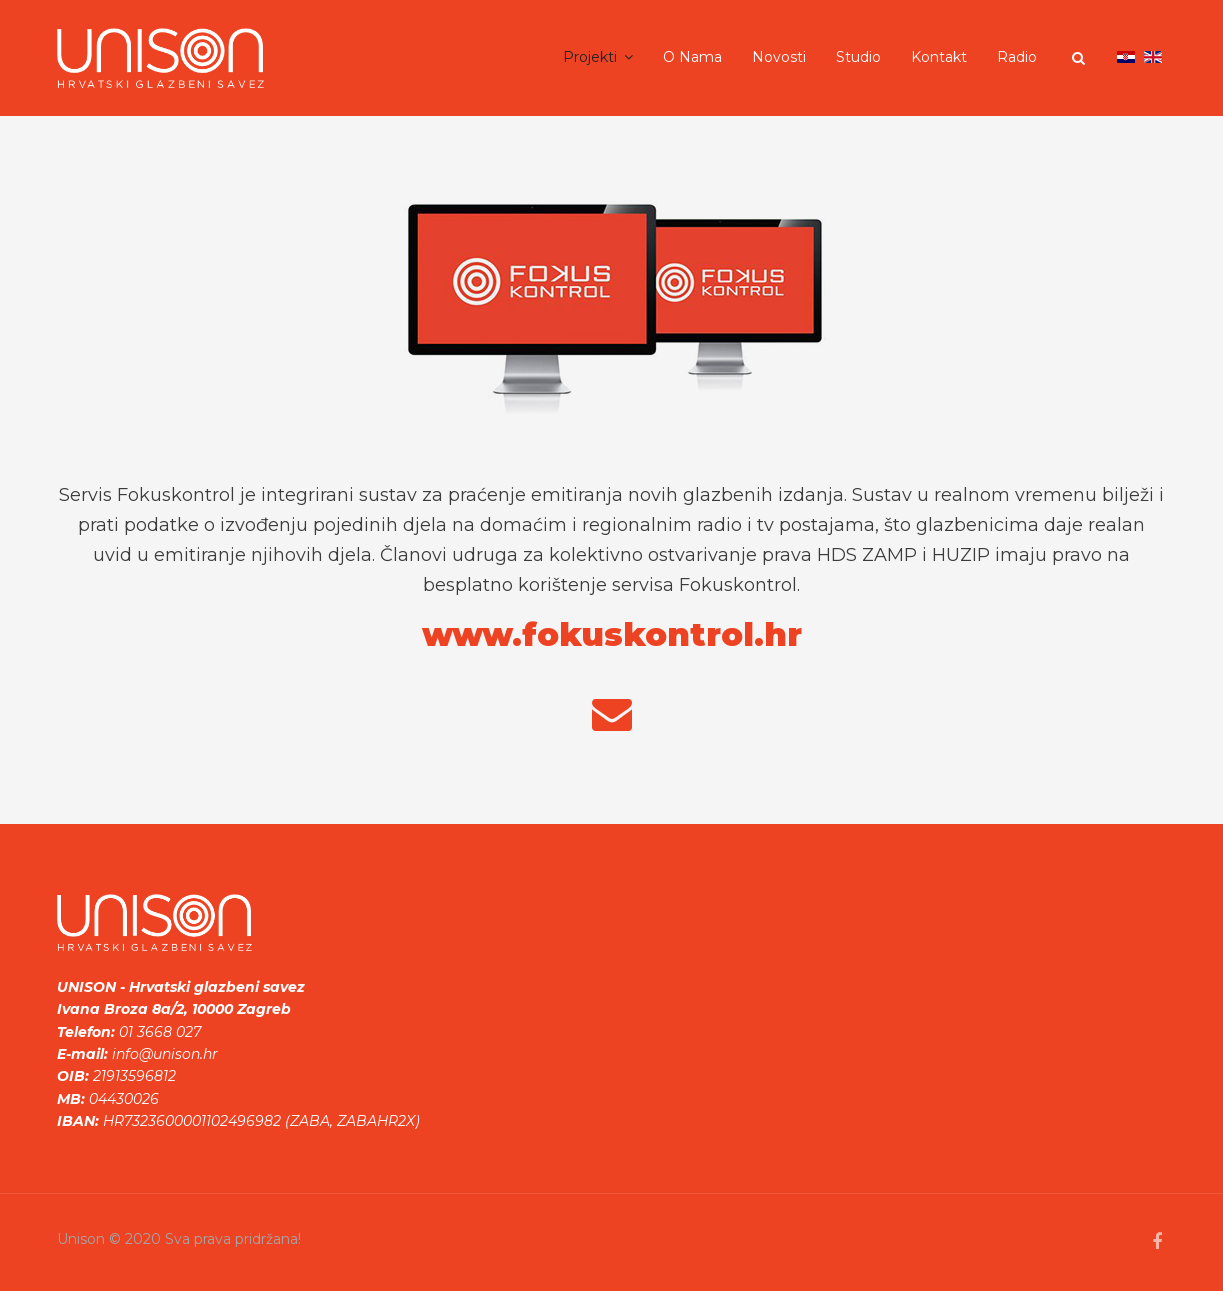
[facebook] (1157, 1242)
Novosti (779, 57)
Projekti (590, 57)
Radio (1017, 57)
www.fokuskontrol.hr (612, 634)
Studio (858, 57)
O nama (692, 57)
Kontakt (939, 57)
